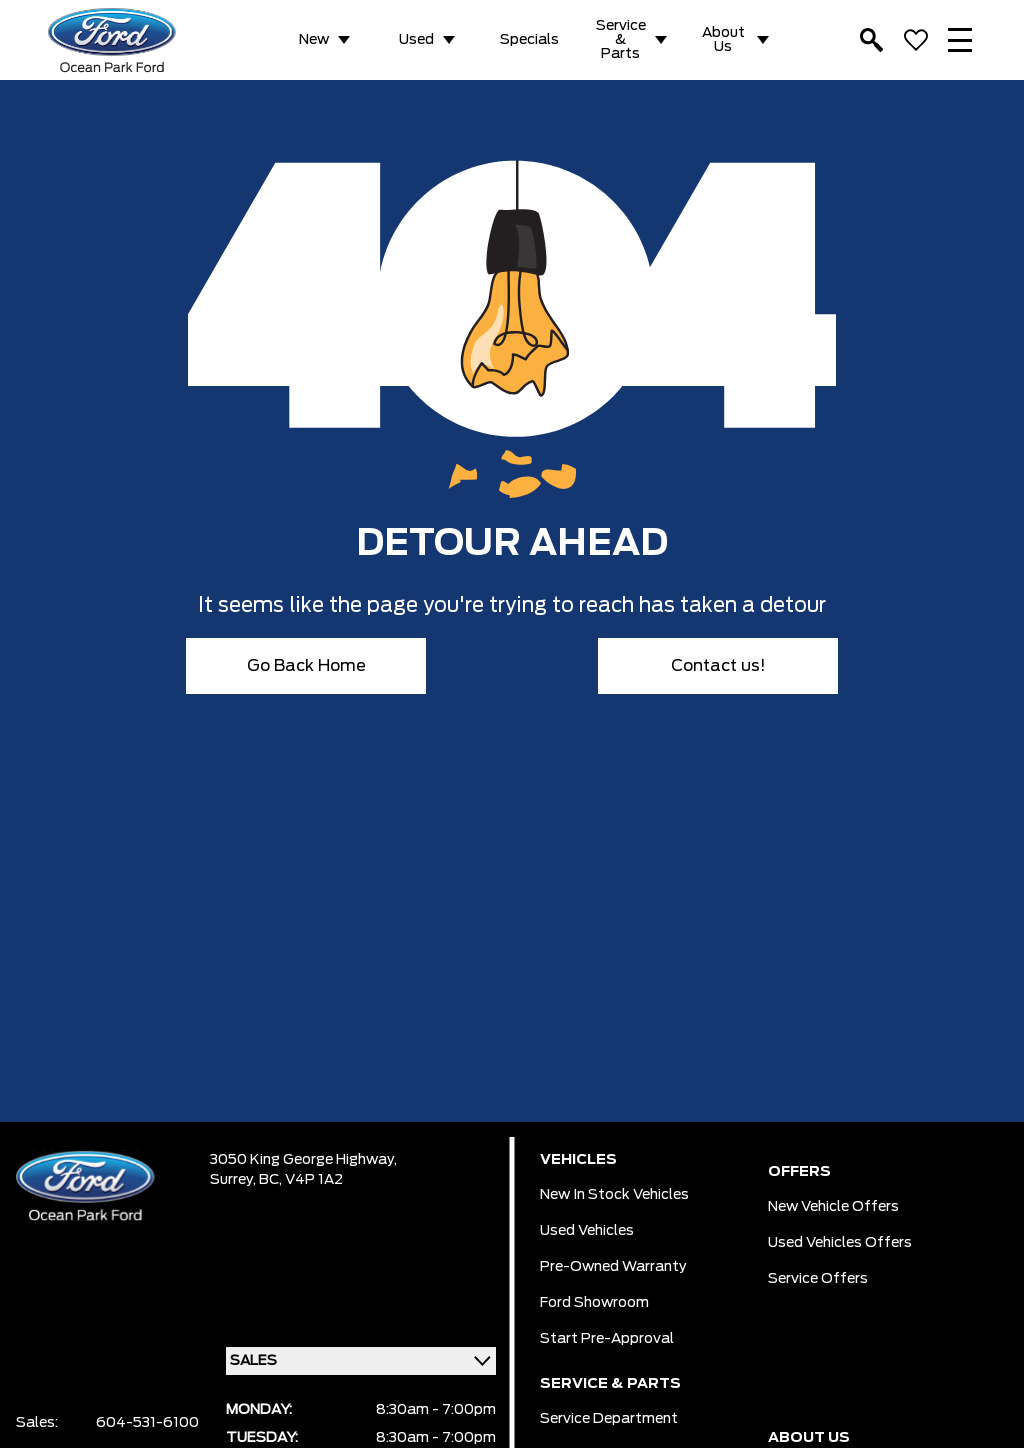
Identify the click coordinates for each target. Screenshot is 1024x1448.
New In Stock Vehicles (614, 1195)
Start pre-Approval (607, 1339)
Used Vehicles (587, 1231)
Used (416, 40)
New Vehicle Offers (833, 1207)
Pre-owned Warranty (613, 1267)
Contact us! (718, 666)
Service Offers (818, 1279)
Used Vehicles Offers (840, 1243)
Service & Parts (621, 40)
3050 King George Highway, (303, 1160)
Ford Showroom (594, 1303)
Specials (529, 40)
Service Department (609, 1419)
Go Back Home (306, 666)
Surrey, (234, 1180)
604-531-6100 (147, 1423)
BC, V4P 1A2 (301, 1180)
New (314, 40)
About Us (723, 40)
